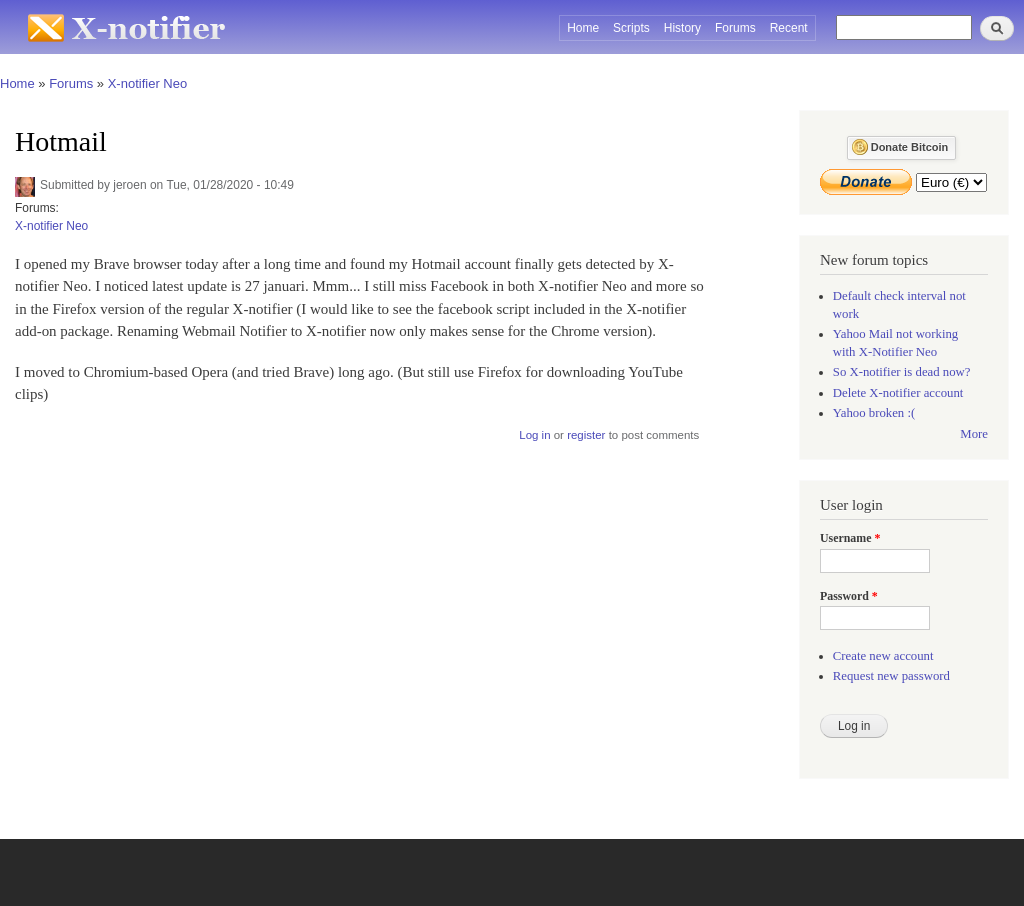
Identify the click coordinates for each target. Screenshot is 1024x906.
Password (849, 596)
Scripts (631, 28)
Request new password (891, 676)
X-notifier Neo (147, 83)
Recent (789, 28)
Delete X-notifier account (898, 393)
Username (850, 538)
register (586, 435)
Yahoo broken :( (874, 413)
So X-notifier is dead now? (902, 372)
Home (583, 28)
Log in (534, 435)
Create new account (883, 656)
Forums (735, 28)
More (974, 434)
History (682, 28)
